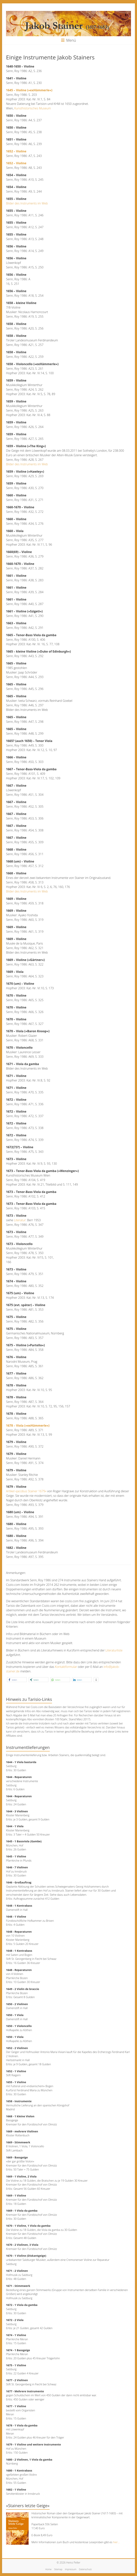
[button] (17, 1679)
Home (48, 2569)
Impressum (71, 2569)
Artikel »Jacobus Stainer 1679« (26, 1491)
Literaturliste (114, 1650)
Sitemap (58, 2569)
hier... (116, 2542)
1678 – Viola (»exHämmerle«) (27, 1425)
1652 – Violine (16, 151)
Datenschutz (85, 2569)
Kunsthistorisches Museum (32, 108)
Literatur (20, 1220)
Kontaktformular (66, 1667)
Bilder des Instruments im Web (27, 203)
